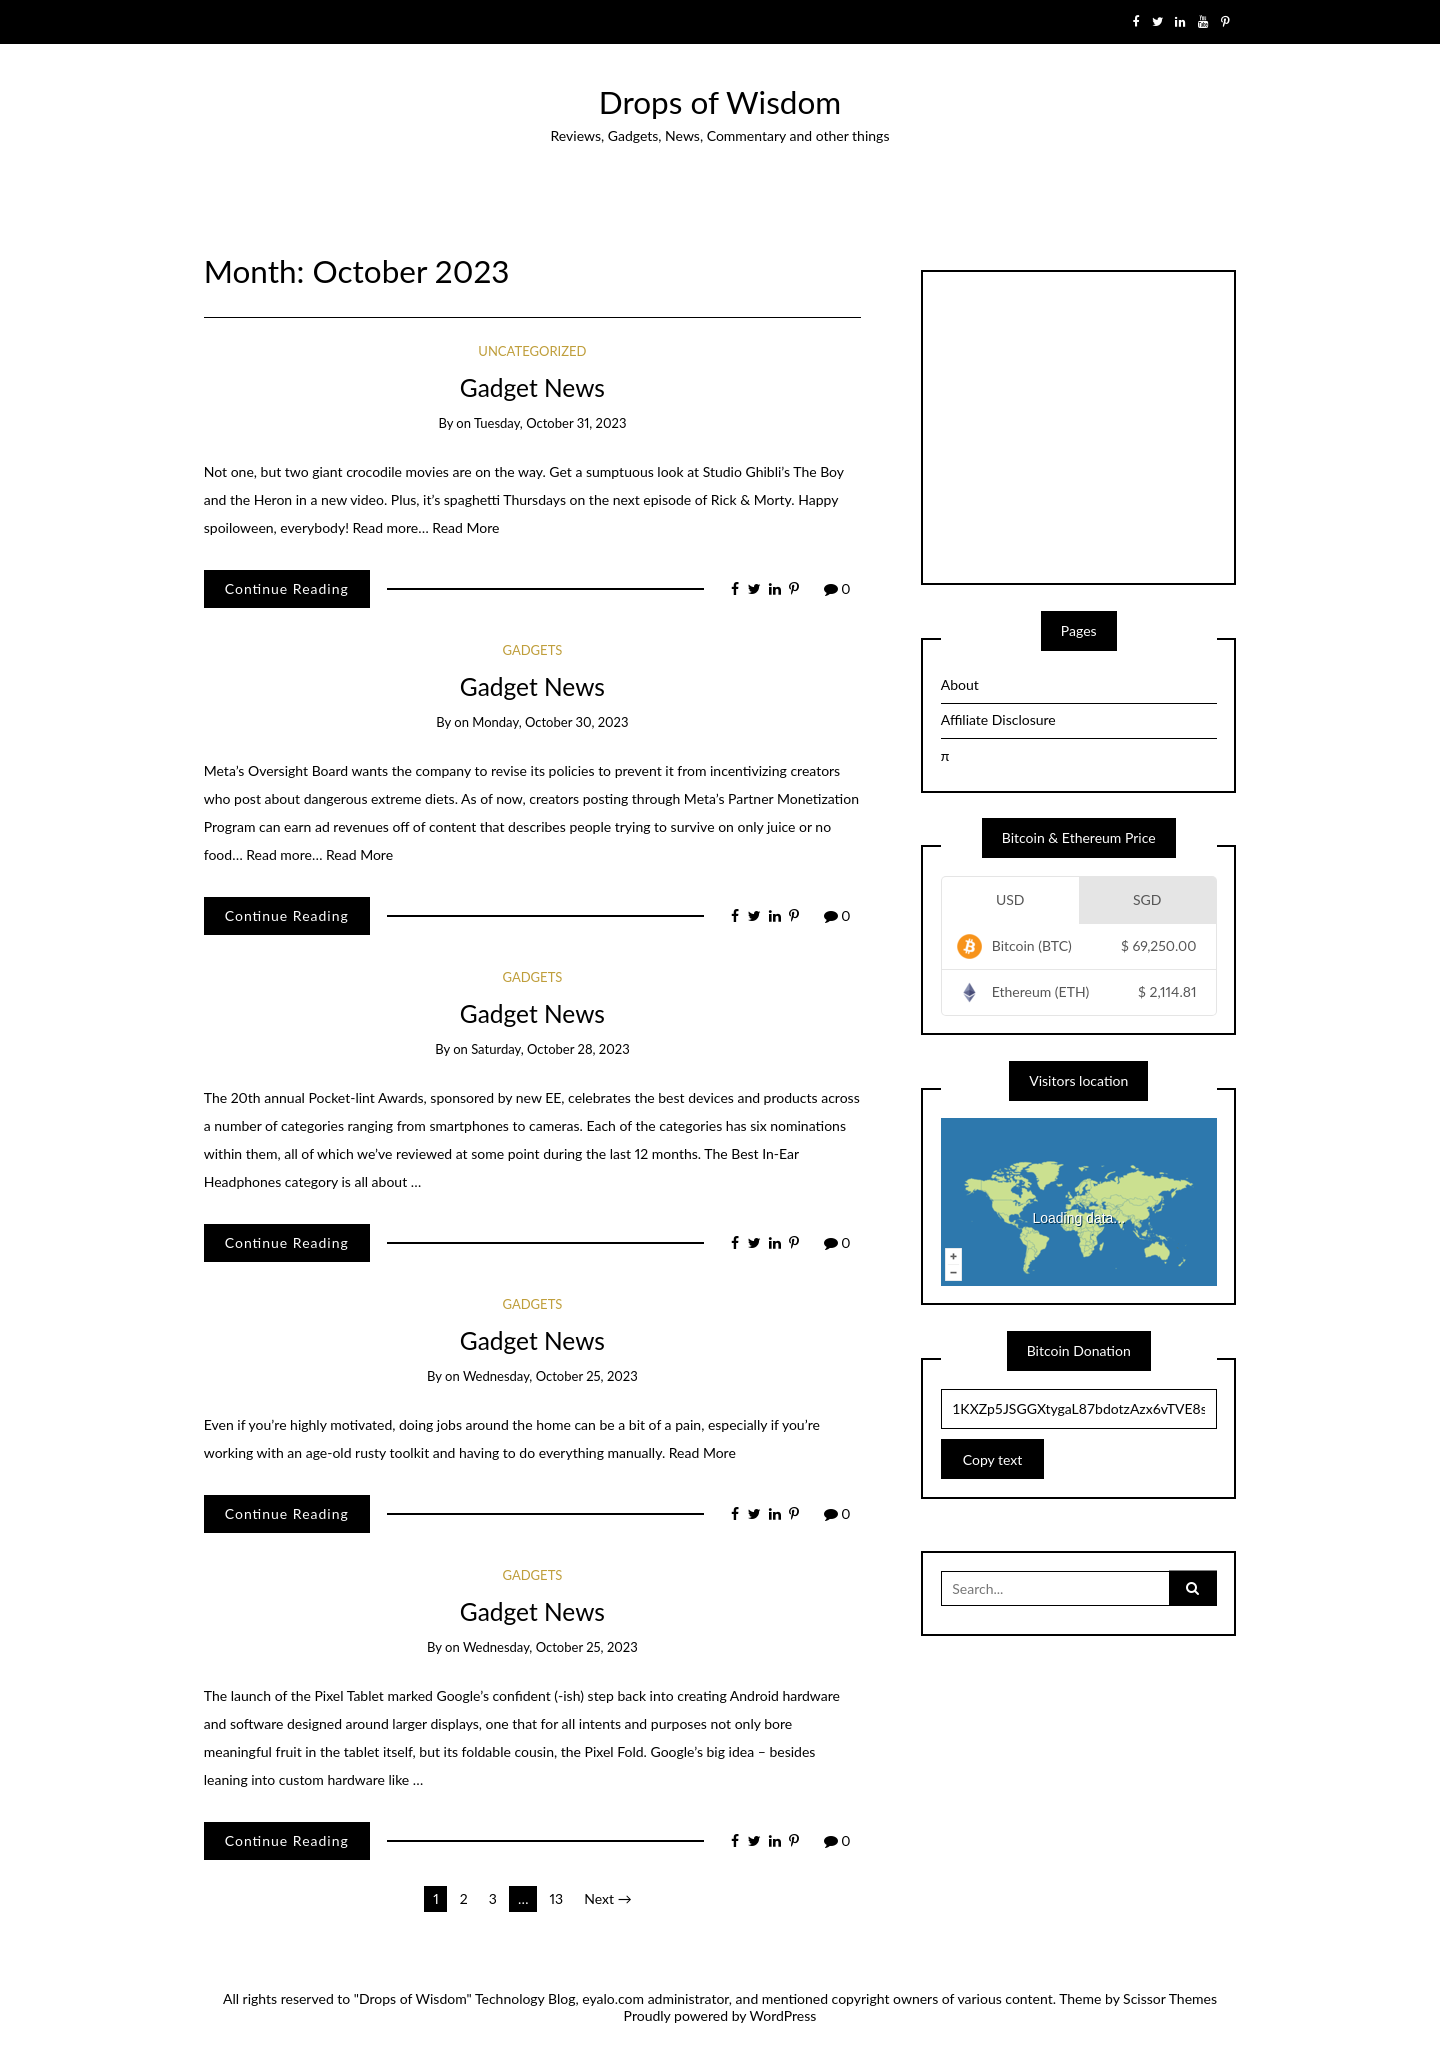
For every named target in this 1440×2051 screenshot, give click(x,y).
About (960, 684)
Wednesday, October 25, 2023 (550, 1376)
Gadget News (532, 387)
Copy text (993, 1459)
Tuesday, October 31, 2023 (550, 423)
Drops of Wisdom (720, 102)
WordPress (783, 2015)
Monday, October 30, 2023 (550, 722)
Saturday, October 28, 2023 (550, 1049)
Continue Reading (287, 588)
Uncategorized (532, 351)
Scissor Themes (1170, 1998)
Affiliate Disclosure (998, 719)
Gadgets (532, 650)
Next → (607, 1898)
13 (557, 1898)
